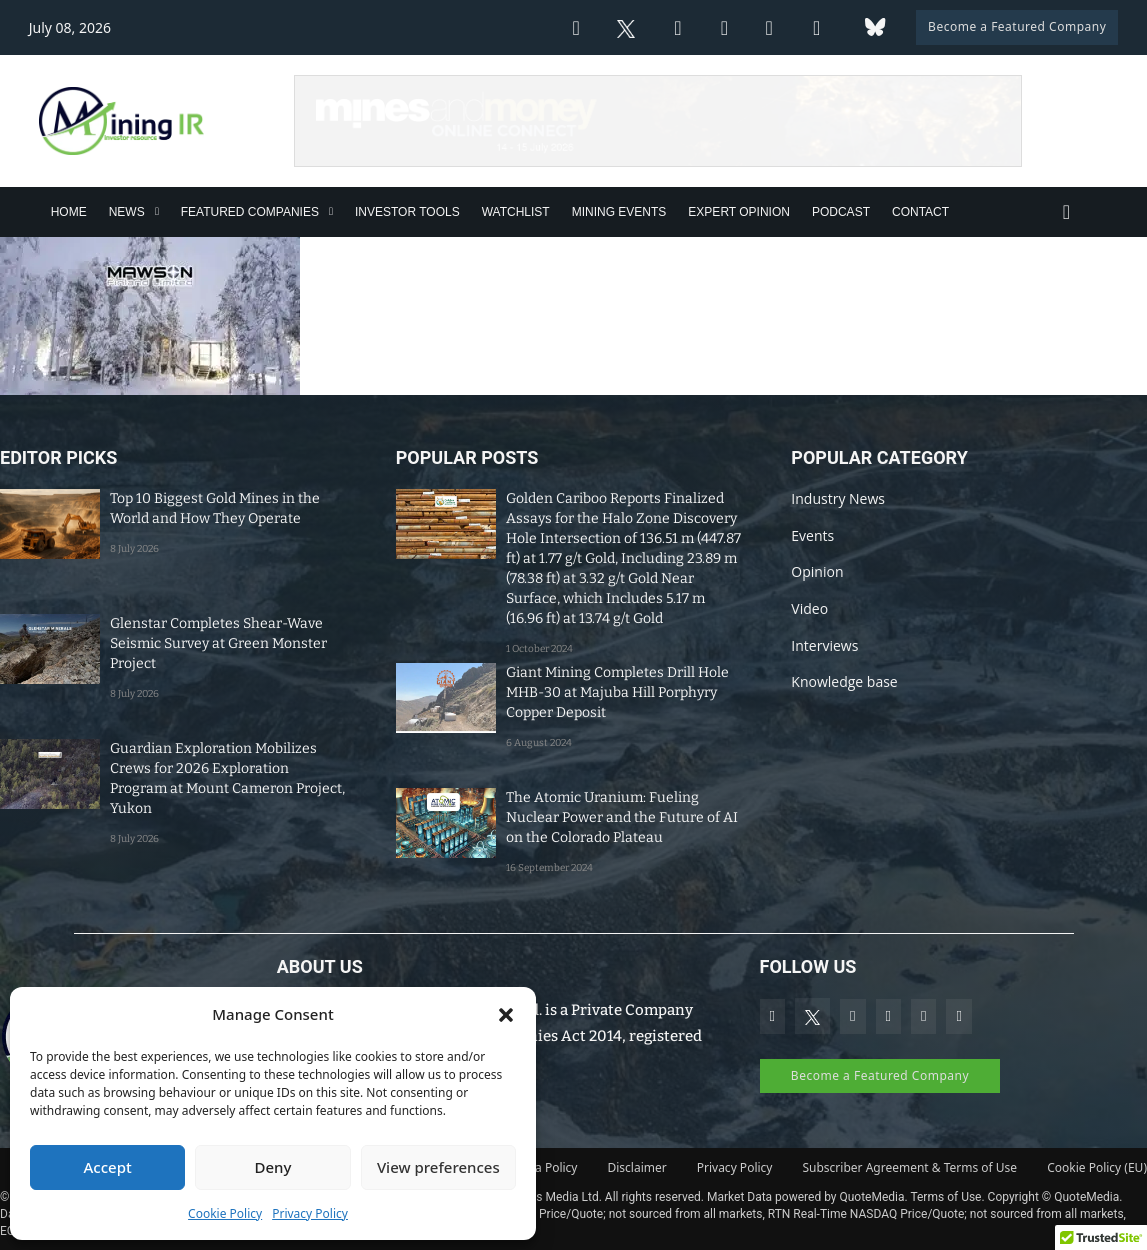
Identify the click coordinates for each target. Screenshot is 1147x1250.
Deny (273, 1167)
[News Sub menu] (157, 211)
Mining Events (619, 212)
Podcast (841, 212)
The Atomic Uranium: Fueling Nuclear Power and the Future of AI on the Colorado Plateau (622, 817)
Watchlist (516, 212)
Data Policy (546, 1167)
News (127, 212)
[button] (506, 1015)
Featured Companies (250, 212)
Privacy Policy (310, 1213)
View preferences (438, 1167)
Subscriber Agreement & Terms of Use (909, 1167)
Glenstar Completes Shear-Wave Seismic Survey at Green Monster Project (218, 643)
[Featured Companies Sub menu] (331, 211)
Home (69, 212)
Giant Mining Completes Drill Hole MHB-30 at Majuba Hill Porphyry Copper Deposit (617, 692)
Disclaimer (637, 1167)
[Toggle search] (1066, 212)
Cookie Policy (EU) (1097, 1167)
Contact (920, 212)
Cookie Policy (225, 1213)
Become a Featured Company (1017, 26)
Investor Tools (407, 212)
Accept (108, 1167)
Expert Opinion (739, 212)
